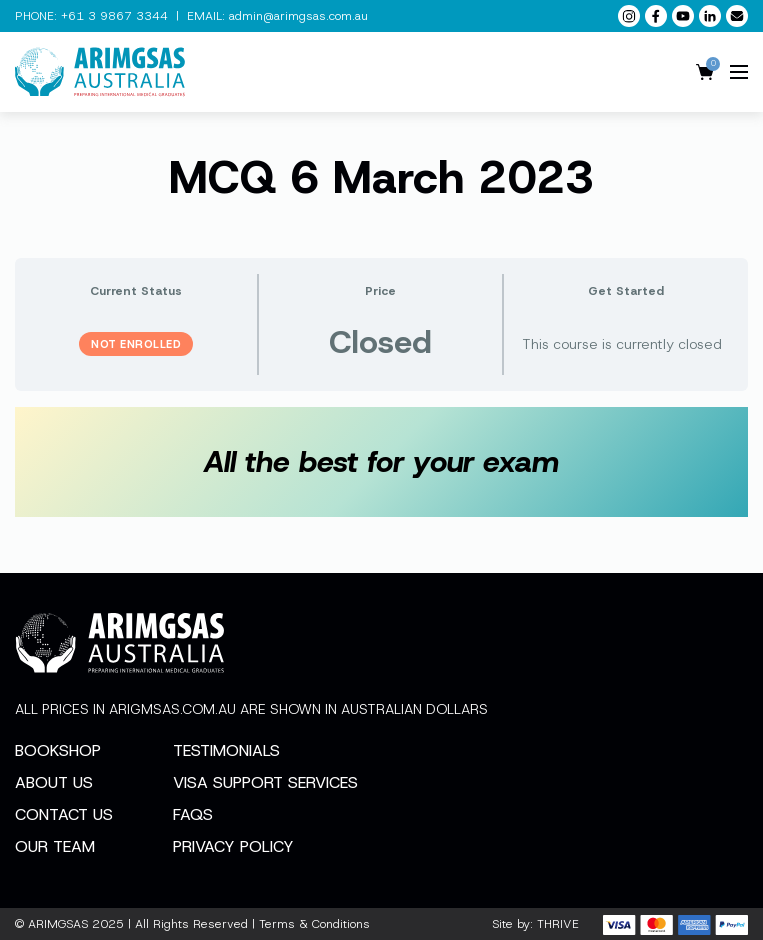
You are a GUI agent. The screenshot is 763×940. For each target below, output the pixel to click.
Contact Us (64, 814)
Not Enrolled (136, 344)
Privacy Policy (233, 846)
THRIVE (558, 924)
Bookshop (58, 750)
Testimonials (226, 750)
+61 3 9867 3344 (114, 16)
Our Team (55, 846)
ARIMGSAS (58, 924)
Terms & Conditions (314, 924)
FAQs (193, 814)
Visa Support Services (265, 782)
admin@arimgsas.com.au (298, 16)
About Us (54, 782)
